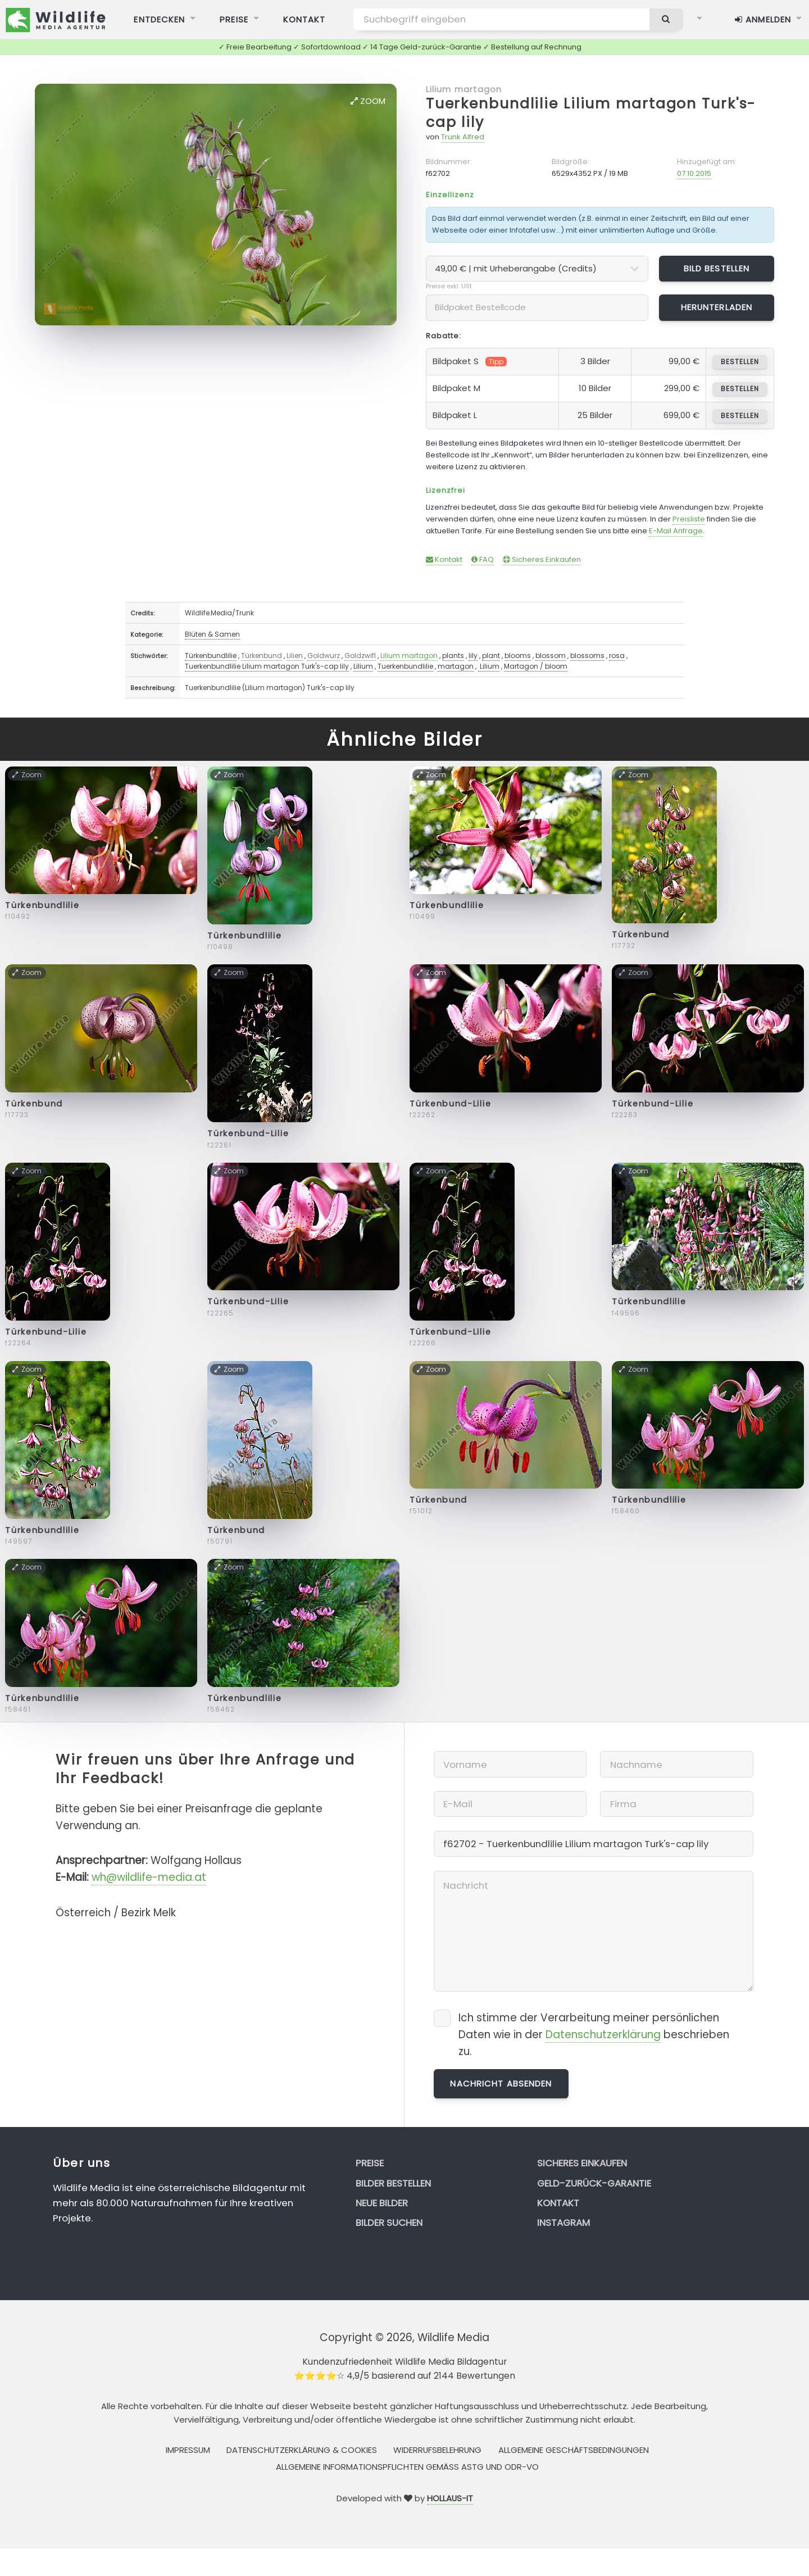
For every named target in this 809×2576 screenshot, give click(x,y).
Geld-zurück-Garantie (594, 2183)
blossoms (587, 655)
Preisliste (688, 519)
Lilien (295, 655)
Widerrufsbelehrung (437, 2450)
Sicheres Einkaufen (542, 559)
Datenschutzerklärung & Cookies (301, 2450)
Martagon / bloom (535, 666)
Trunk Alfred (462, 136)
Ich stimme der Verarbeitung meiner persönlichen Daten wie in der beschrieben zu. (593, 2034)
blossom (550, 655)
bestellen (739, 361)
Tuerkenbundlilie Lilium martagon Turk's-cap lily (591, 113)
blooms (518, 655)
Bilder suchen (389, 2222)
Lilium (363, 666)
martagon (456, 666)
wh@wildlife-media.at (149, 1877)
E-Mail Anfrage (676, 530)
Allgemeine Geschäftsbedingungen (573, 2450)
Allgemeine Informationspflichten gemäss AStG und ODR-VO (407, 2467)
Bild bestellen (717, 268)
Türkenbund (261, 655)
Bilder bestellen (393, 2183)
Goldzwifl (360, 655)
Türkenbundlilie (211, 655)
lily (473, 655)
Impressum (188, 2450)
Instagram (563, 2222)
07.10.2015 (694, 173)
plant (491, 655)
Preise (370, 2163)
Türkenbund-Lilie (248, 1133)
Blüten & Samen (212, 634)
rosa (617, 655)
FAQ (482, 559)
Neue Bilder (382, 2203)
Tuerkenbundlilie (405, 666)
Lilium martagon (464, 89)
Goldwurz (323, 655)
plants (453, 655)
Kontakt (444, 559)
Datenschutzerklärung (603, 2034)
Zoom (368, 101)
